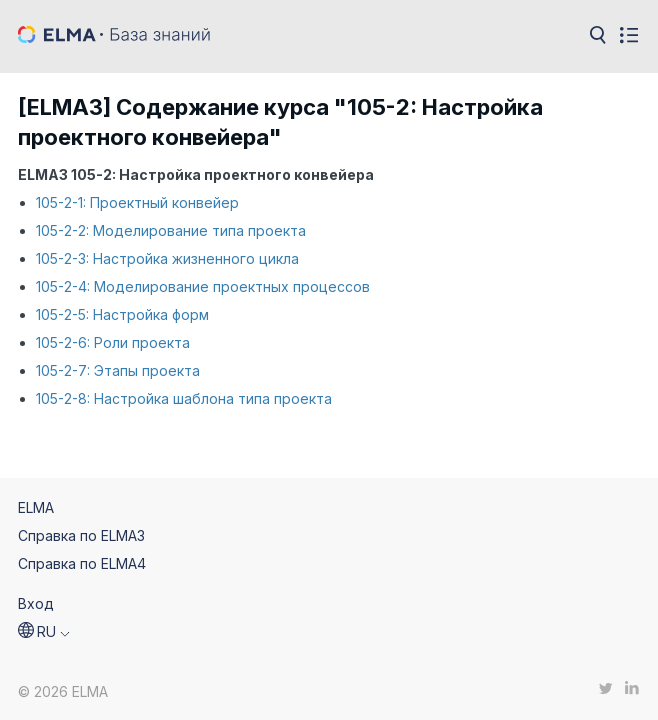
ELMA (36, 507)
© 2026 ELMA (63, 691)
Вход (36, 603)
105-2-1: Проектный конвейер (137, 202)
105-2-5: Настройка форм (122, 314)
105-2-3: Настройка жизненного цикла (167, 258)
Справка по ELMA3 (81, 535)
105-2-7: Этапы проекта (118, 370)
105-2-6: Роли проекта (113, 342)
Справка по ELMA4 (82, 563)
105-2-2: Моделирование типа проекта (171, 230)
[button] (44, 632)
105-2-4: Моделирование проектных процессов (203, 286)
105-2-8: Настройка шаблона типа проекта (184, 398)
